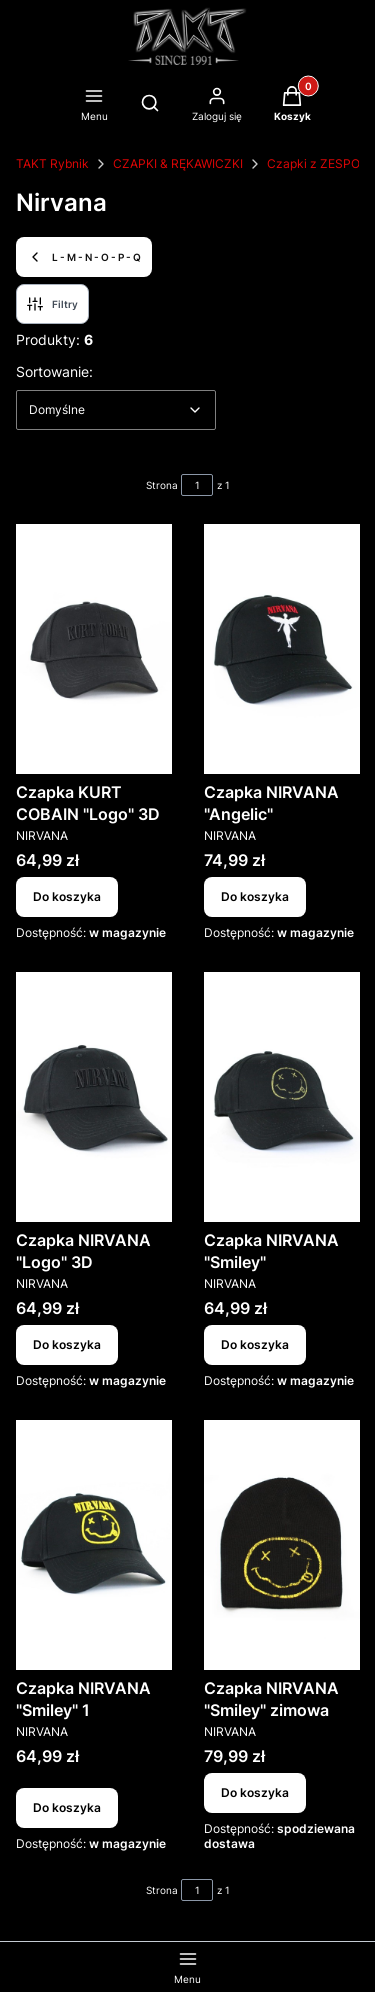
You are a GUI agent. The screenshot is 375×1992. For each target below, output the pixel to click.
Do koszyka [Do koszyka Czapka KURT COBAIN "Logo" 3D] (67, 896)
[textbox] (116, 410)
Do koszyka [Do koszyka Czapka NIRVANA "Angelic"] (255, 896)
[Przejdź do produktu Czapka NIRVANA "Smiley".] (282, 1097)
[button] (292, 106)
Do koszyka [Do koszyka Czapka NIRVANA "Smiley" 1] (67, 1807)
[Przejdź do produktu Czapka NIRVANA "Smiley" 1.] (94, 1545)
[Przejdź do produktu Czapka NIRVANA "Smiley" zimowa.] (282, 1545)
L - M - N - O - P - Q (84, 257)
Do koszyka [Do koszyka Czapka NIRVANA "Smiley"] (255, 1344)
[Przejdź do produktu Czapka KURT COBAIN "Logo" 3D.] (94, 649)
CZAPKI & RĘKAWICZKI (178, 163)
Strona (162, 485)
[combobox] (116, 410)
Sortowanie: (54, 371)
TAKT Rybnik (52, 163)
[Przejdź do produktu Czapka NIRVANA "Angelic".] (282, 649)
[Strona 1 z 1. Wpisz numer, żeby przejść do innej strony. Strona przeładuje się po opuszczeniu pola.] (197, 485)
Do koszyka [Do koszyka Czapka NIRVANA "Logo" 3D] (67, 1344)
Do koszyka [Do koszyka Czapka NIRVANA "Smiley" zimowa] (255, 1792)
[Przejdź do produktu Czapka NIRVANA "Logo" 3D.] (94, 1097)
